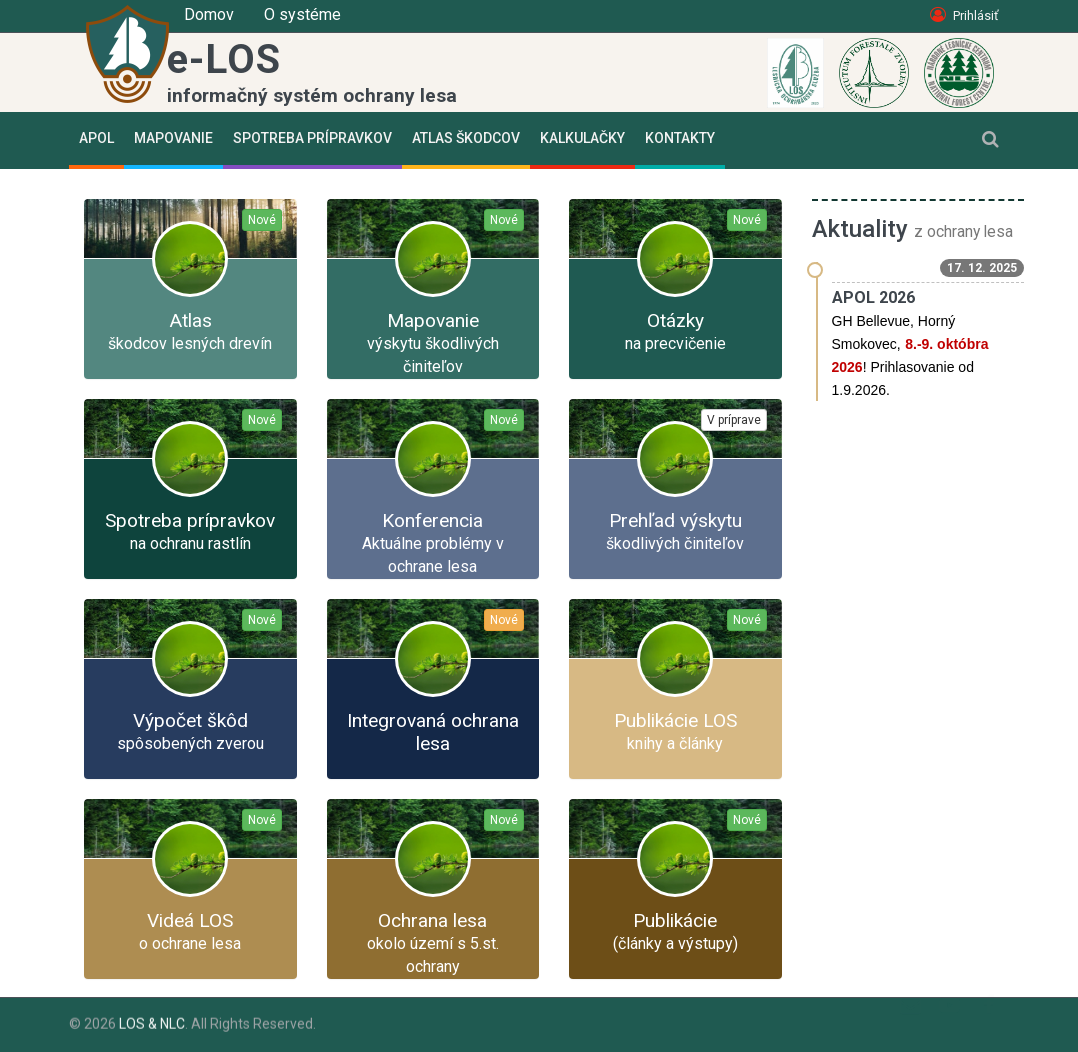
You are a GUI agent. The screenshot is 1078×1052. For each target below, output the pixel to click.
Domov (209, 14)
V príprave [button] (734, 420)
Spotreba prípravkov (312, 138)
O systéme (302, 14)
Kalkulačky (582, 138)
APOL (96, 138)
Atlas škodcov (466, 138)
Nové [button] (262, 220)
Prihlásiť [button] (964, 15)
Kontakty (680, 138)
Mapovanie (173, 138)
